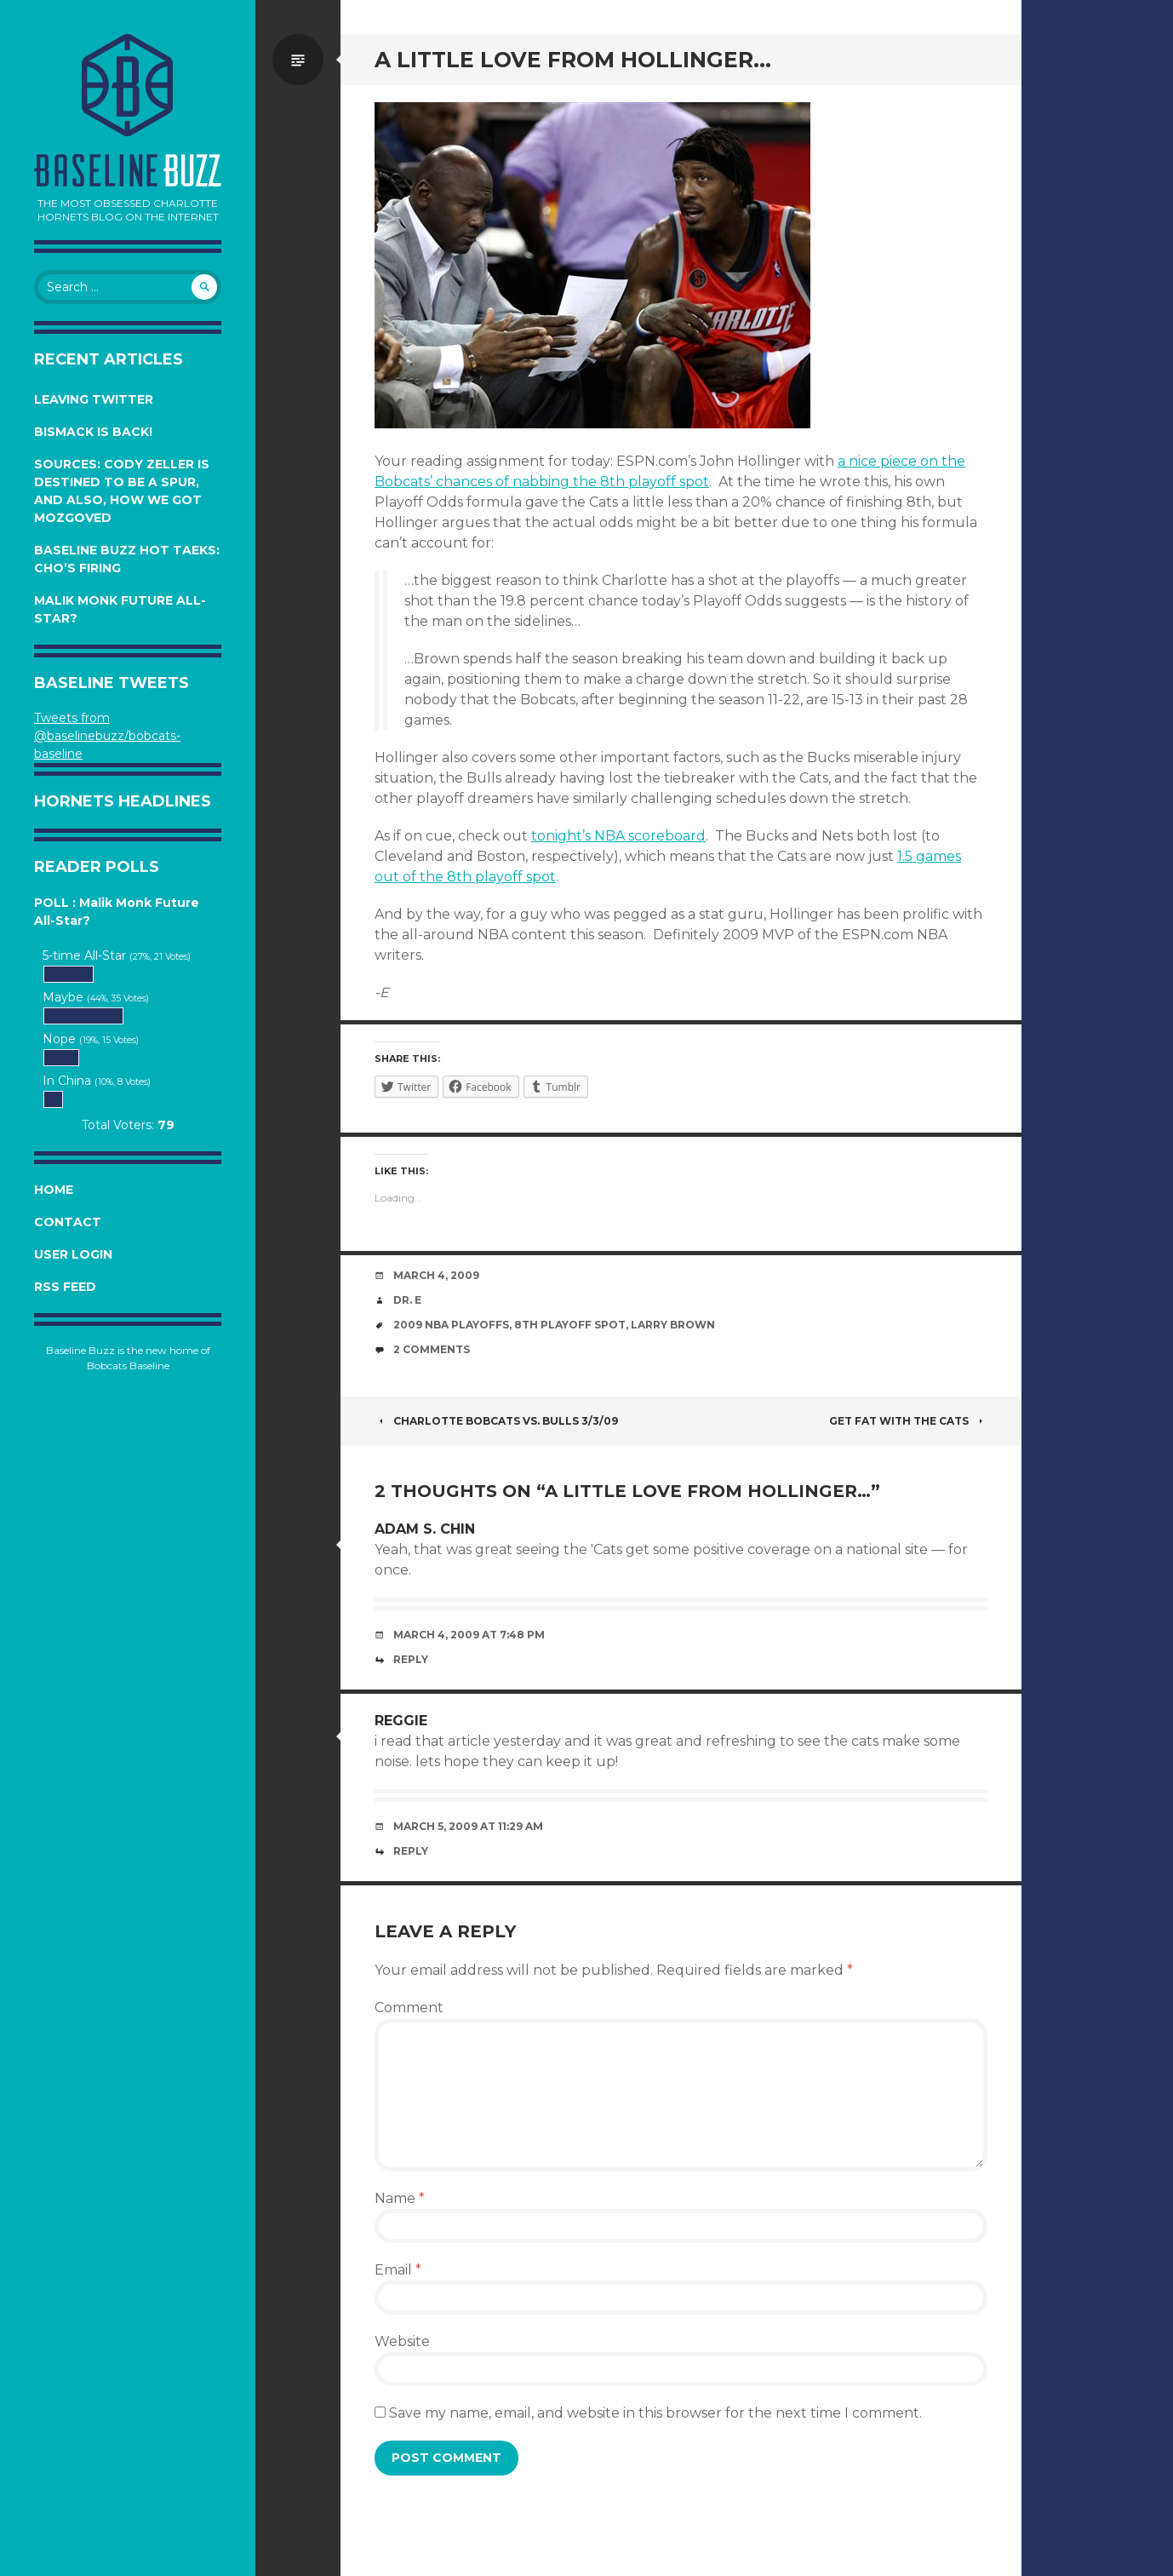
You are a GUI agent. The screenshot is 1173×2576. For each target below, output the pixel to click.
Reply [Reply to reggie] (410, 1851)
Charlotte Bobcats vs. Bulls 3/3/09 (496, 1420)
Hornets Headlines (122, 801)
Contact (67, 1222)
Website (402, 2341)
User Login (73, 1254)
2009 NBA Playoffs (451, 1324)
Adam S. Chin (425, 1529)
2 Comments (431, 1349)
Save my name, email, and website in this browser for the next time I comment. (655, 2413)
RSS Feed (65, 1286)
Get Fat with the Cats (908, 1420)
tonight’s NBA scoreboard (618, 836)
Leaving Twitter (93, 399)
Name (400, 2198)
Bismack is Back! (93, 431)
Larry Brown (673, 1324)
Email (398, 2270)
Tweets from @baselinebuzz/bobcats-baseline (107, 735)
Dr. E (407, 1300)
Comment (409, 2007)
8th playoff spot (570, 1324)
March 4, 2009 (436, 1275)
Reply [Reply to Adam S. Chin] (410, 1659)
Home (53, 1189)
